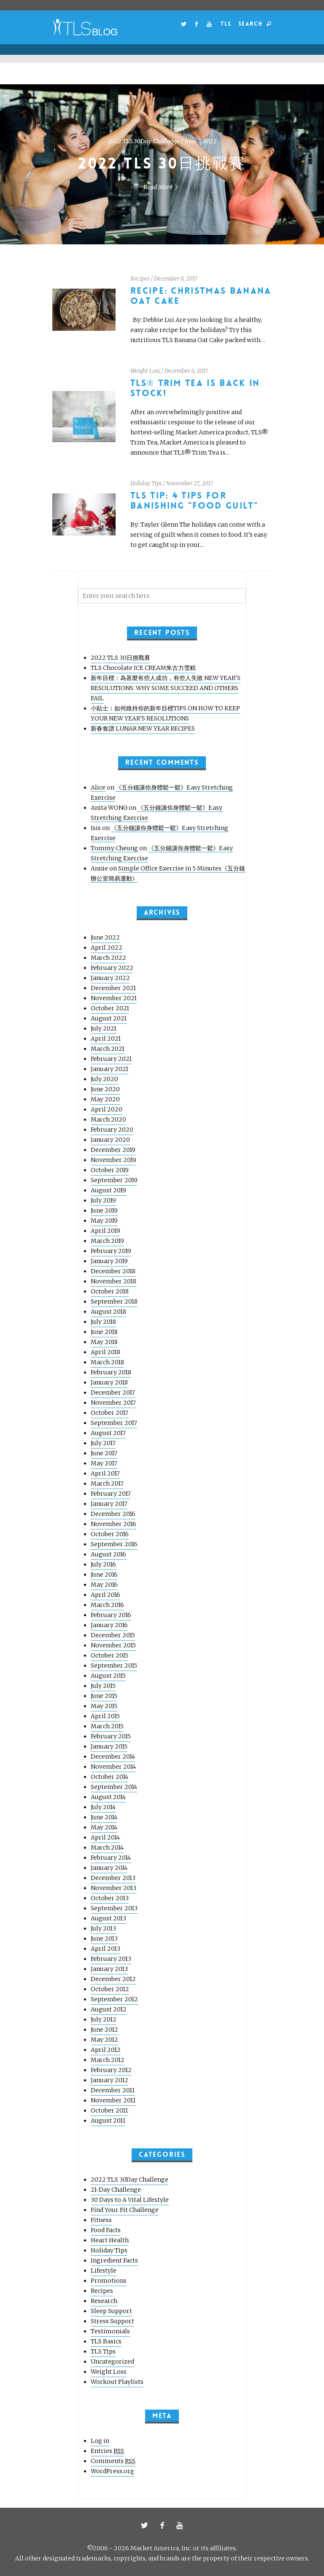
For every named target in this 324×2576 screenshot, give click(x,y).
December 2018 (113, 1271)
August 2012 (109, 2009)
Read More (162, 187)
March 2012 (107, 2060)
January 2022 (110, 978)
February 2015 (111, 1736)
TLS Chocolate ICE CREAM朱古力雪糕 (143, 668)
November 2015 (113, 1645)
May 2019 (104, 1220)
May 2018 (104, 1342)
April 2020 (106, 1109)
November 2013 (113, 1888)
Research (104, 2301)
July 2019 (103, 1200)
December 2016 (113, 1514)
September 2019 (114, 1180)
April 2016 (105, 1595)
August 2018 (108, 1311)
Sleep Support (111, 2311)
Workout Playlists (117, 2382)
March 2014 (107, 1847)
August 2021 (109, 1018)
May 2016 (104, 1584)
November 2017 (113, 1402)
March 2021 (107, 1048)
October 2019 (110, 1170)
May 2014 (104, 1827)
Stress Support (112, 2321)
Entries (107, 2451)
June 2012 (104, 2029)
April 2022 (106, 947)
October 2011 (109, 2110)
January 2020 (110, 1139)
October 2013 (110, 1898)
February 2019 (111, 1251)
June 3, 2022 (200, 141)
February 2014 (111, 1857)
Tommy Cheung (114, 848)
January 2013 (109, 1969)
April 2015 (105, 1716)
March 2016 (107, 1605)
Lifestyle (103, 2270)
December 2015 (113, 1635)
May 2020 (105, 1099)
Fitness (101, 2220)
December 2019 (113, 1150)
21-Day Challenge (116, 2189)
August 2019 (108, 1190)
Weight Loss (145, 371)
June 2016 (104, 1574)
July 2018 (103, 1321)
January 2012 (109, 2080)
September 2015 (114, 1665)
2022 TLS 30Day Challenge (144, 141)
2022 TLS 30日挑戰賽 (162, 164)
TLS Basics (106, 2341)
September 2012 (114, 1999)
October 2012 (110, 1989)
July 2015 (103, 1686)
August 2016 (108, 1554)
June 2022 (105, 937)
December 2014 (113, 1756)
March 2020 (108, 1119)
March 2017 (107, 1483)
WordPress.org (112, 2471)
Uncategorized (112, 2361)
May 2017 (104, 1463)
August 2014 (108, 1797)
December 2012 (113, 1979)
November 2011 (113, 2100)
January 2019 (109, 1261)
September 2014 (114, 1787)
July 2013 (103, 1928)
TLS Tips (103, 2351)
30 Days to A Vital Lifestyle (130, 2200)
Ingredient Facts (114, 2260)
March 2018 (107, 1362)
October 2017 (109, 1413)
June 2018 (104, 1332)
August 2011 (108, 2120)
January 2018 (109, 1382)
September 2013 (114, 1908)
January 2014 (109, 1868)
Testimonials (110, 2331)
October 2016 (110, 1534)
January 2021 (109, 1069)
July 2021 (103, 1028)
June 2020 (105, 1089)
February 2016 (111, 1615)
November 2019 (113, 1160)
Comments (113, 2461)
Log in (100, 2441)
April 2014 (105, 1837)
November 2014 (113, 1766)
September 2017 (114, 1423)
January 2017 (109, 1504)
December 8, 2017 (175, 278)
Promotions (109, 2280)
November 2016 (113, 1524)
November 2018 (113, 1281)
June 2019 (104, 1210)
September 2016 (114, 1544)
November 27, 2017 (189, 483)
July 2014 (103, 1807)
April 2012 (106, 2050)
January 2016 (109, 1625)
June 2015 (104, 1696)
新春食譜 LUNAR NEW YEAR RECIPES (143, 728)
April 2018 (105, 1352)
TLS (226, 23)
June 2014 (104, 1817)
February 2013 (111, 1959)
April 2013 (105, 1948)
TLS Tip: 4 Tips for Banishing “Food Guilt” (194, 500)
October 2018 (110, 1291)
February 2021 (111, 1059)
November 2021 (114, 998)
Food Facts (106, 2230)
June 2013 (104, 1938)
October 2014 (109, 1777)
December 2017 (113, 1392)
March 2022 (108, 957)
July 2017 (103, 1443)
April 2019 (105, 1230)
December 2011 (113, 2090)
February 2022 (112, 968)
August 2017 (108, 1433)
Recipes (139, 278)
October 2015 (109, 1655)
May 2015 (104, 1706)
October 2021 (110, 1008)
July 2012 (103, 2019)
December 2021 (113, 988)
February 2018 (111, 1372)
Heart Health (110, 2240)
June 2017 (104, 1453)
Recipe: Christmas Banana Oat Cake (200, 296)
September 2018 (114, 1301)
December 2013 (113, 1878)
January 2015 (109, 1746)
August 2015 (108, 1675)
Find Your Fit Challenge (125, 2210)
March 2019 (107, 1241)
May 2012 (104, 2039)
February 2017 (111, 1493)
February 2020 (112, 1129)
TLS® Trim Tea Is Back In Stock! (195, 388)
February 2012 (111, 2070)
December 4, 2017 (186, 371)
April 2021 (106, 1038)
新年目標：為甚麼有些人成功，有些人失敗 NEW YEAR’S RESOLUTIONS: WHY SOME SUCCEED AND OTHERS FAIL (165, 688)
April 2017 (105, 1473)
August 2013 (108, 1918)
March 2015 (107, 1726)
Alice (98, 787)
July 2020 (104, 1079)
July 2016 (103, 1564)
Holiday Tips (146, 483)
